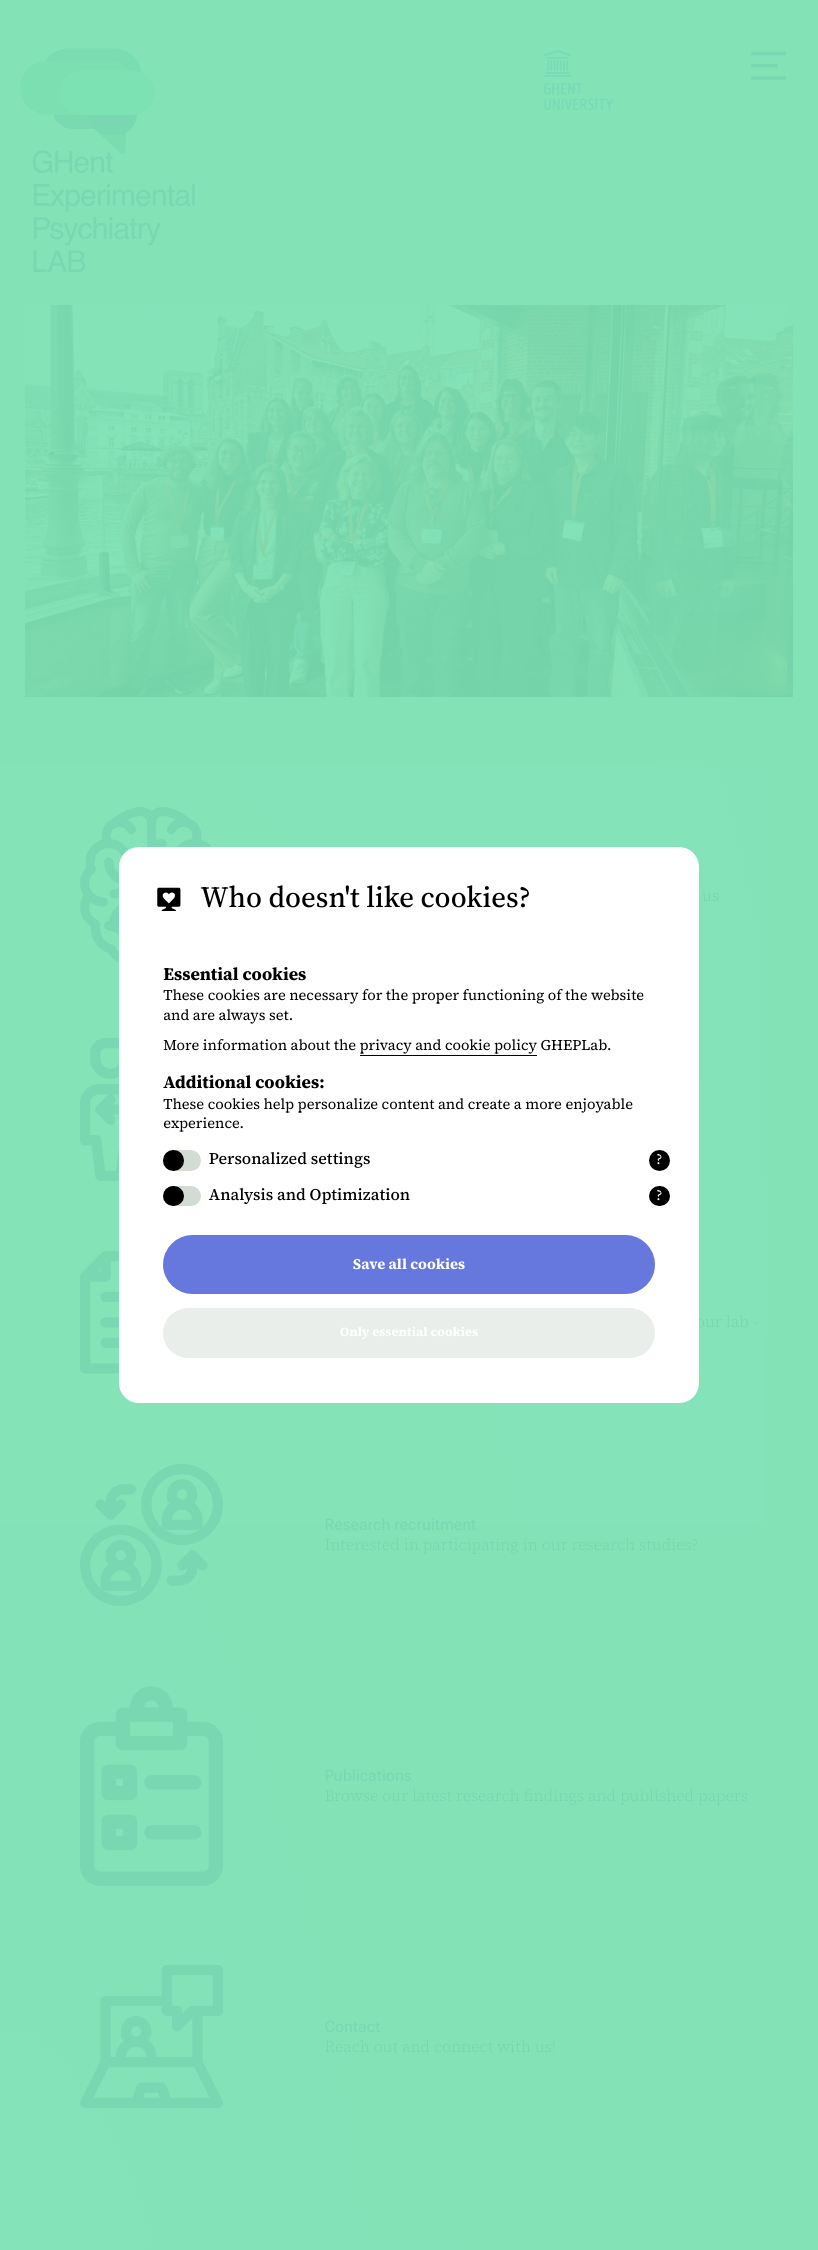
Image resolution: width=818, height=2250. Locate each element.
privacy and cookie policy (449, 1045)
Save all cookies (409, 1264)
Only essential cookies (409, 1332)
